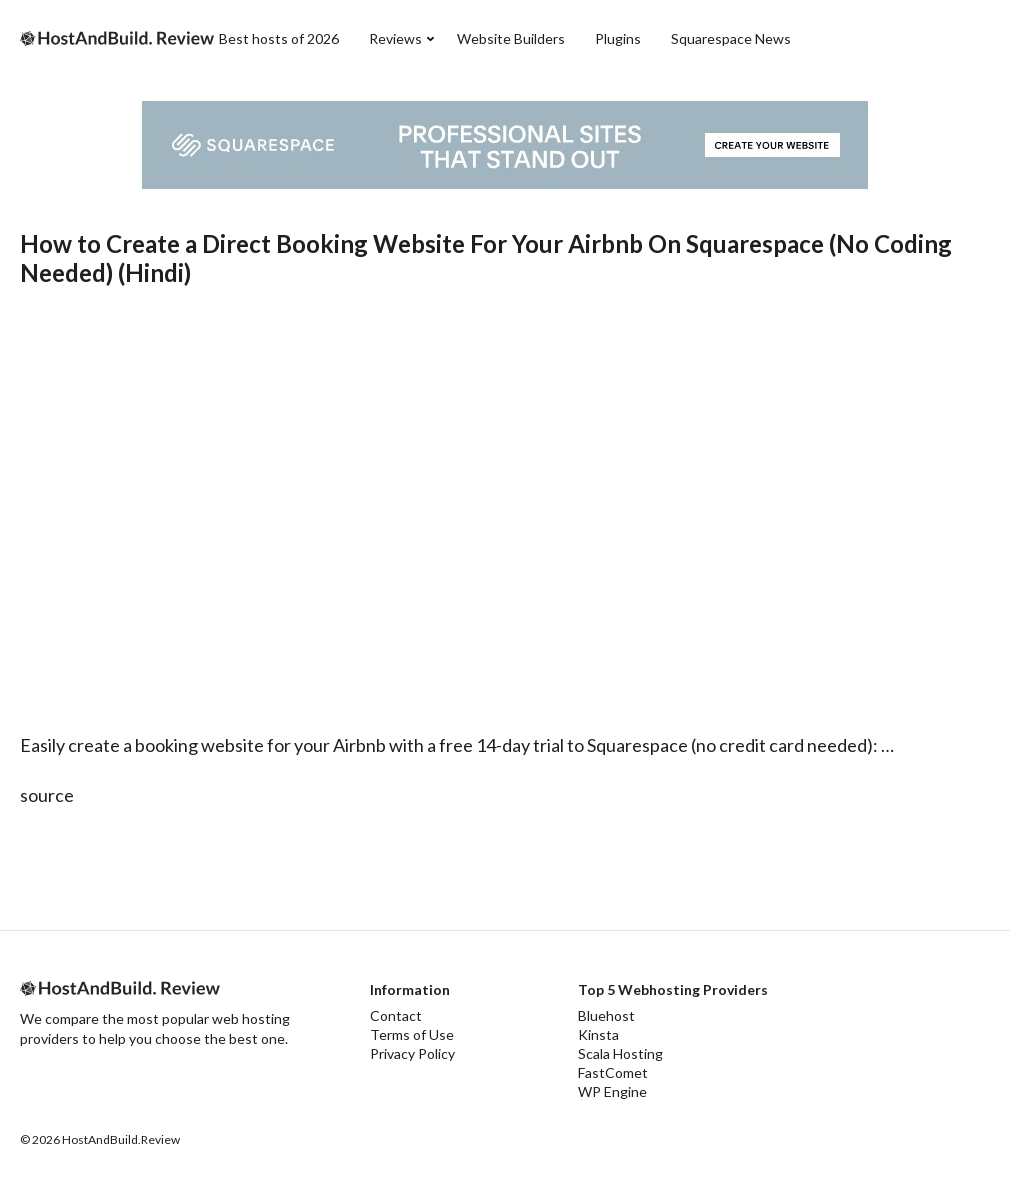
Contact (396, 1015)
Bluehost (606, 1015)
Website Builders (511, 38)
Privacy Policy (412, 1053)
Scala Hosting (620, 1053)
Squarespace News (731, 38)
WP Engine (612, 1091)
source (47, 795)
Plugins (618, 38)
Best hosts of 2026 (279, 38)
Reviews (395, 38)
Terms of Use (412, 1034)
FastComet (613, 1072)
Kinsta (598, 1034)
